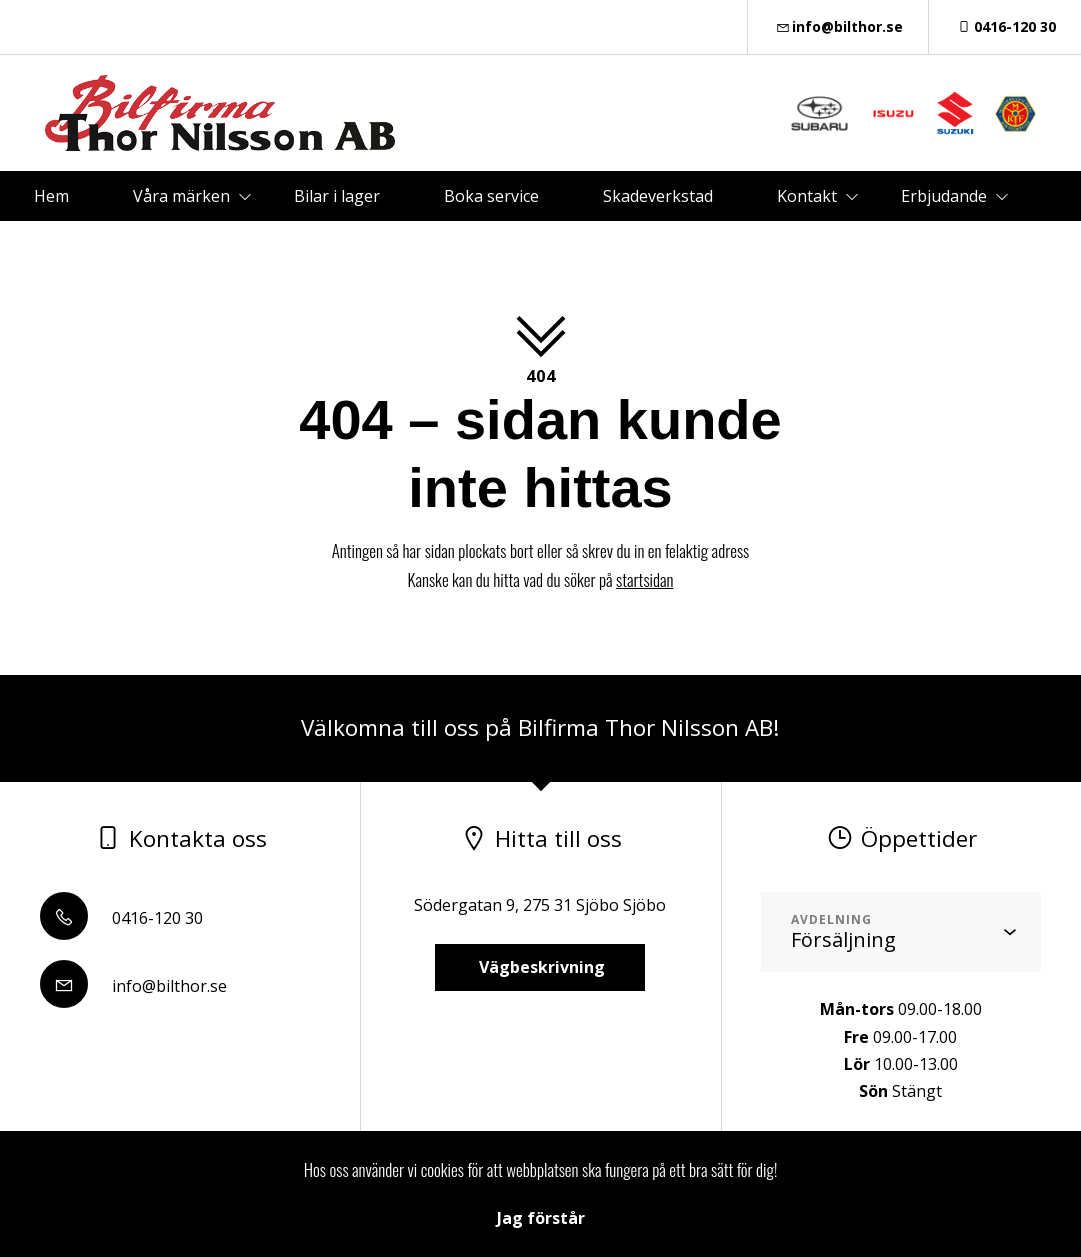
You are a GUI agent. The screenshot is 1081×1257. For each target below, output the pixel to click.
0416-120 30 (1005, 26)
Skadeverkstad (658, 196)
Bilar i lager (337, 196)
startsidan (644, 579)
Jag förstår (541, 1218)
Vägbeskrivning (540, 967)
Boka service (491, 196)
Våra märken (181, 196)
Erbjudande (944, 196)
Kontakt (807, 196)
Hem (51, 196)
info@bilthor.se (838, 26)
